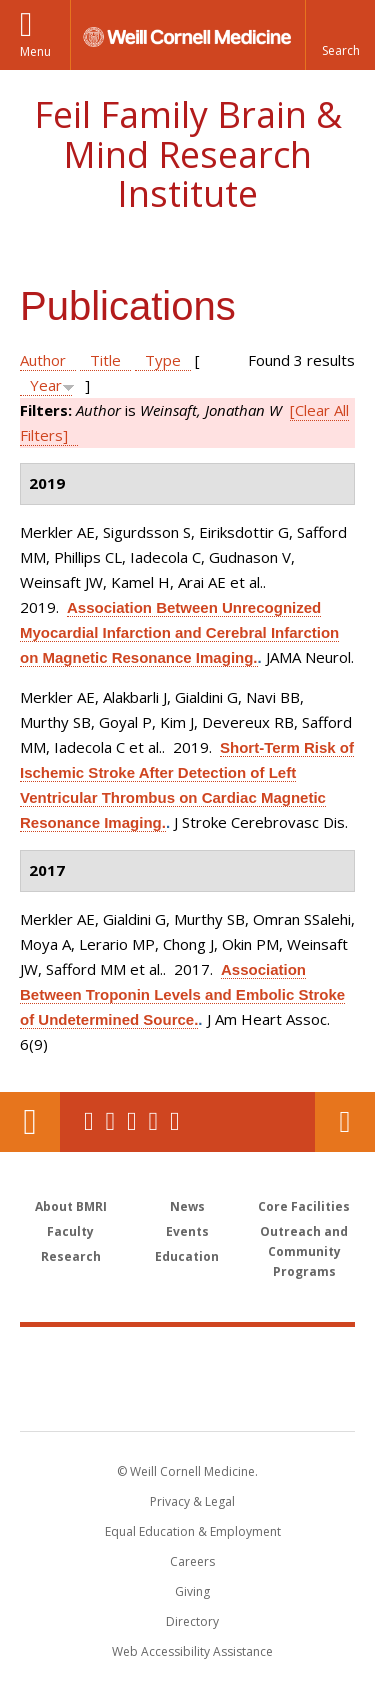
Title (105, 360)
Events (187, 1231)
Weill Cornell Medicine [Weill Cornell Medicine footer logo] (188, 1357)
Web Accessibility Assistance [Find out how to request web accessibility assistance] (192, 1651)
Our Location (30, 1122)
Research (71, 1256)
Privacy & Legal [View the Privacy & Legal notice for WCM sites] (192, 1501)
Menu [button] (35, 51)
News (187, 1206)
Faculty (70, 1231)
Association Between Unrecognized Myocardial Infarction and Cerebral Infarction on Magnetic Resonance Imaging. (179, 632)
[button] (340, 35)
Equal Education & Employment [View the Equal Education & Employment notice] (193, 1531)
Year (46, 385)
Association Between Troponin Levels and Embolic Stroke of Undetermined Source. (182, 994)
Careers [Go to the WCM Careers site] (192, 1561)
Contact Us (345, 1122)
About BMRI (71, 1206)
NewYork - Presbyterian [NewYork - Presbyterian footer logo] (187, 1399)
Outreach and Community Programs (304, 1251)
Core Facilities (304, 1206)
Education (187, 1256)
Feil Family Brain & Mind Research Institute (188, 154)
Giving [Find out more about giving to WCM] (192, 1591)
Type (163, 360)
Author (43, 360)
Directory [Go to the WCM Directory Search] (192, 1621)
